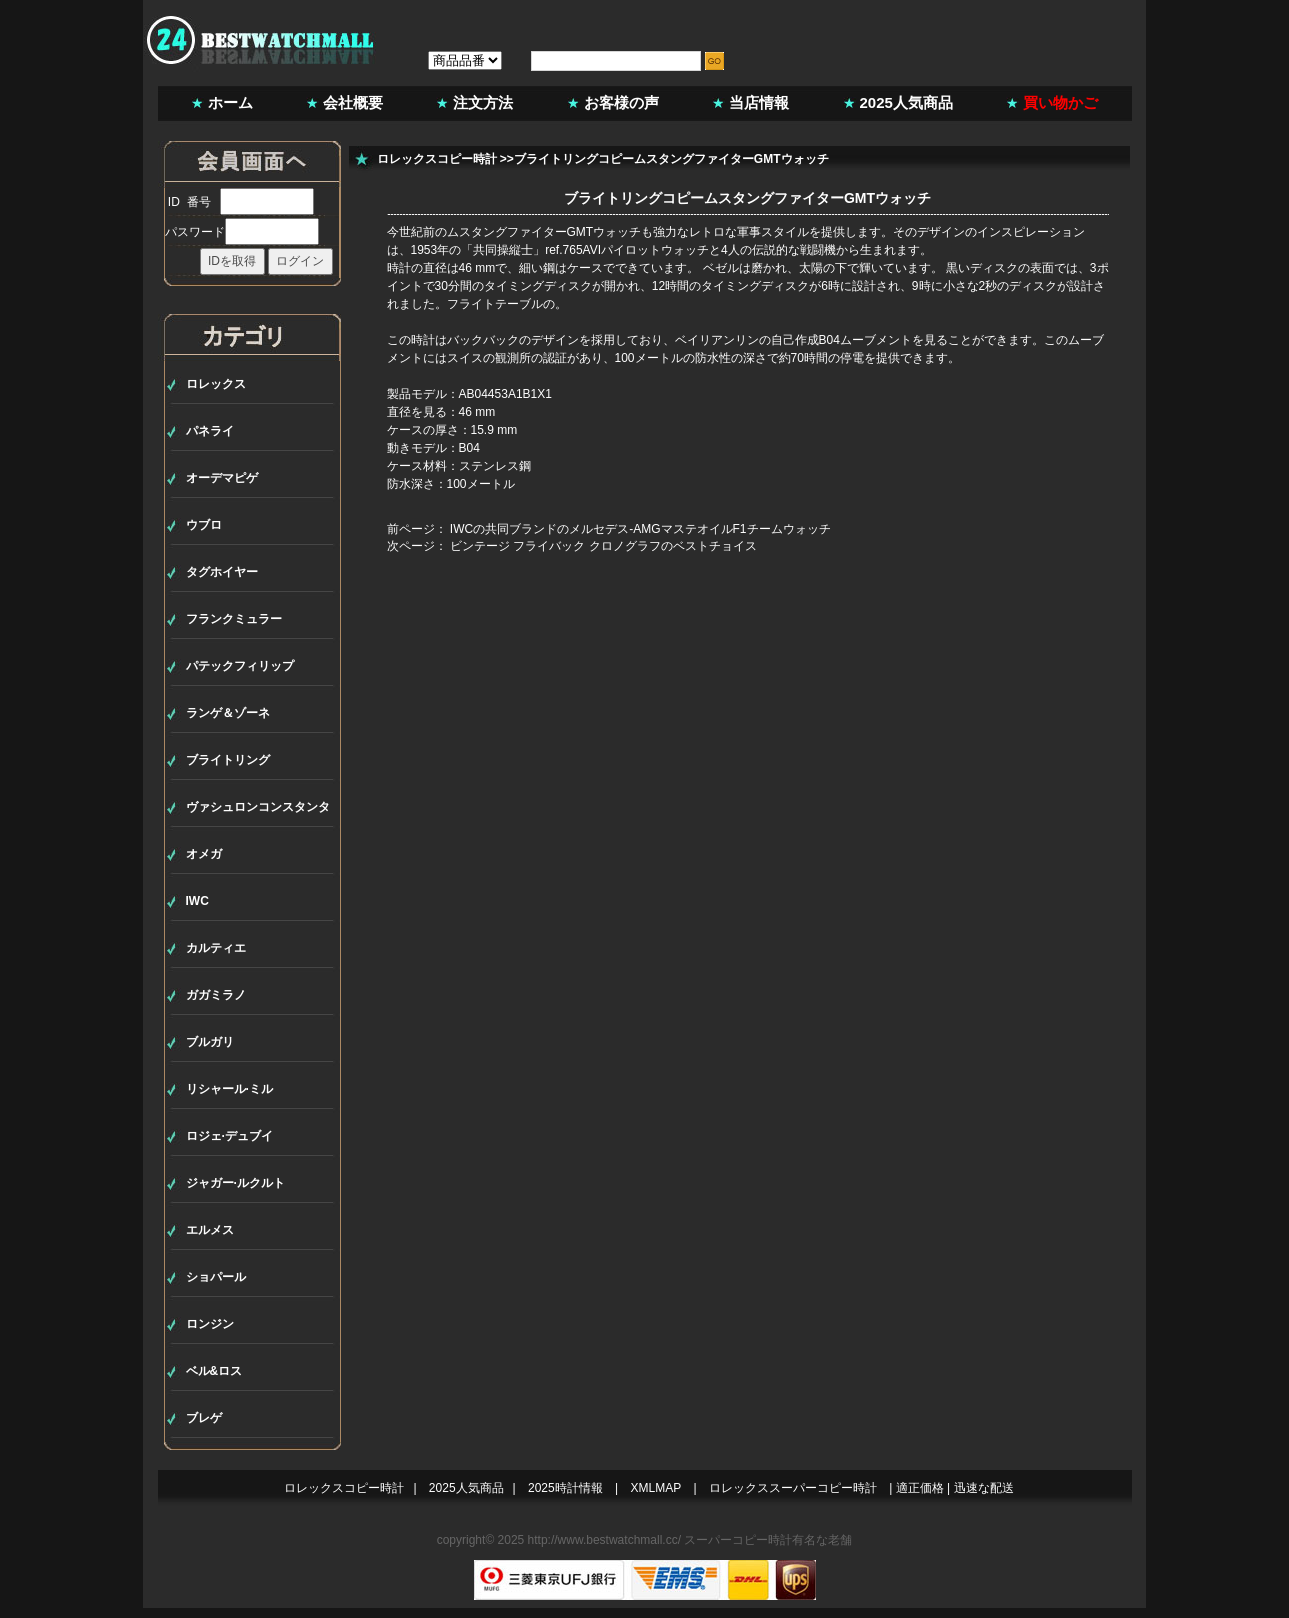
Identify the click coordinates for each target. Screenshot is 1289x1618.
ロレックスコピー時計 (437, 159)
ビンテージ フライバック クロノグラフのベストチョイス (603, 546)
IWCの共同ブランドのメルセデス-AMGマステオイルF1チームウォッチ (640, 529)
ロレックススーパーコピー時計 (793, 1488)
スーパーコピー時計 (738, 1540)
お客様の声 (621, 102)
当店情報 (759, 102)
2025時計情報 (565, 1488)
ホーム (230, 102)
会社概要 (353, 102)
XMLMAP (656, 1488)
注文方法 (483, 102)
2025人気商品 (906, 102)
